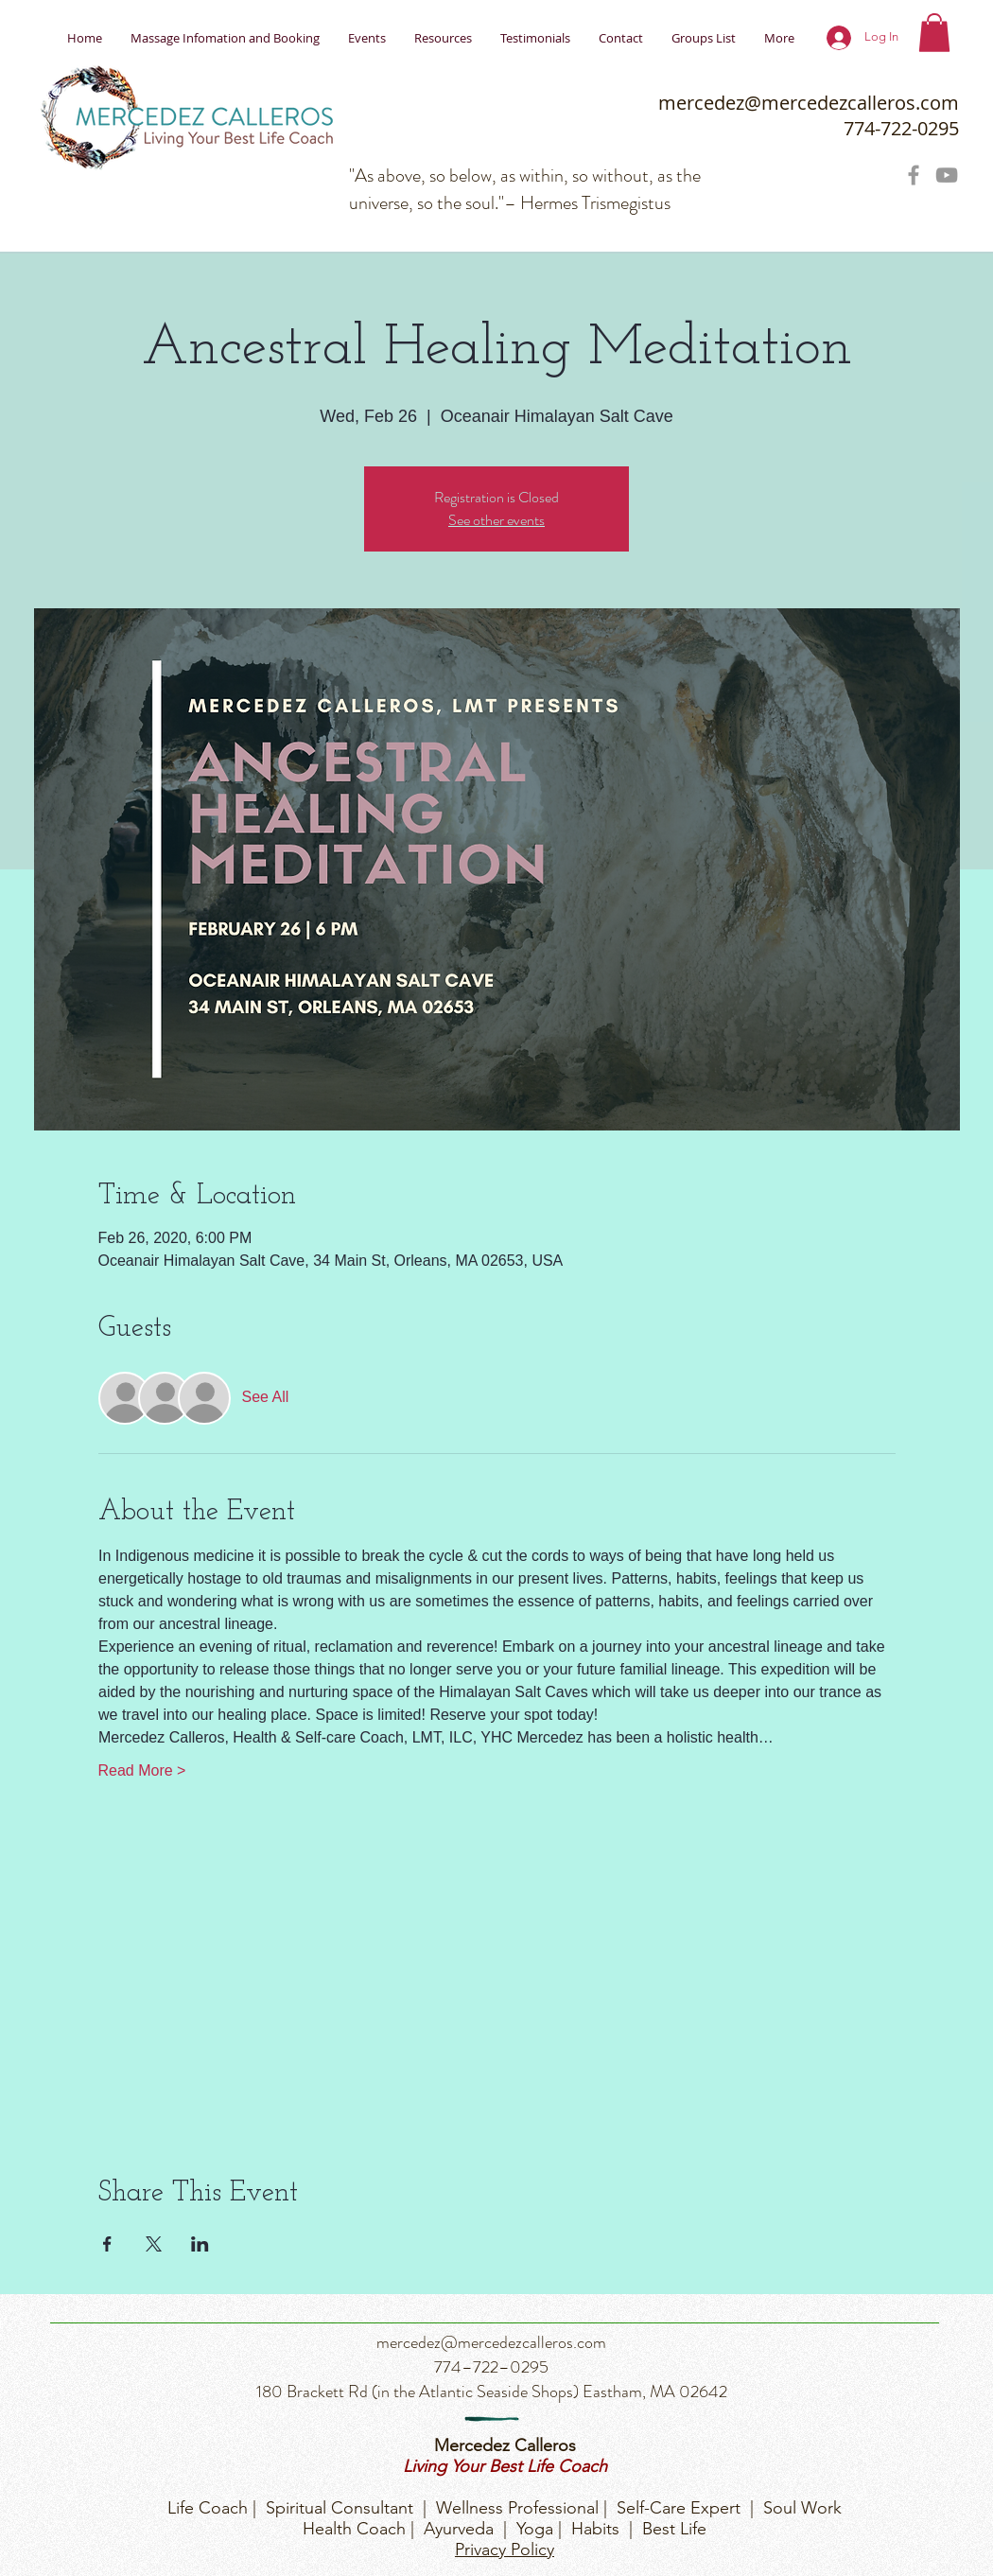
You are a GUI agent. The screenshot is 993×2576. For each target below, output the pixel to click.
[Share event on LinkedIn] (200, 2244)
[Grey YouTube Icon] (946, 175)
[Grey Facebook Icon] (913, 175)
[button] (934, 32)
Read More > (142, 1770)
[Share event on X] (154, 2244)
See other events (496, 520)
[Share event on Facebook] (107, 2244)
